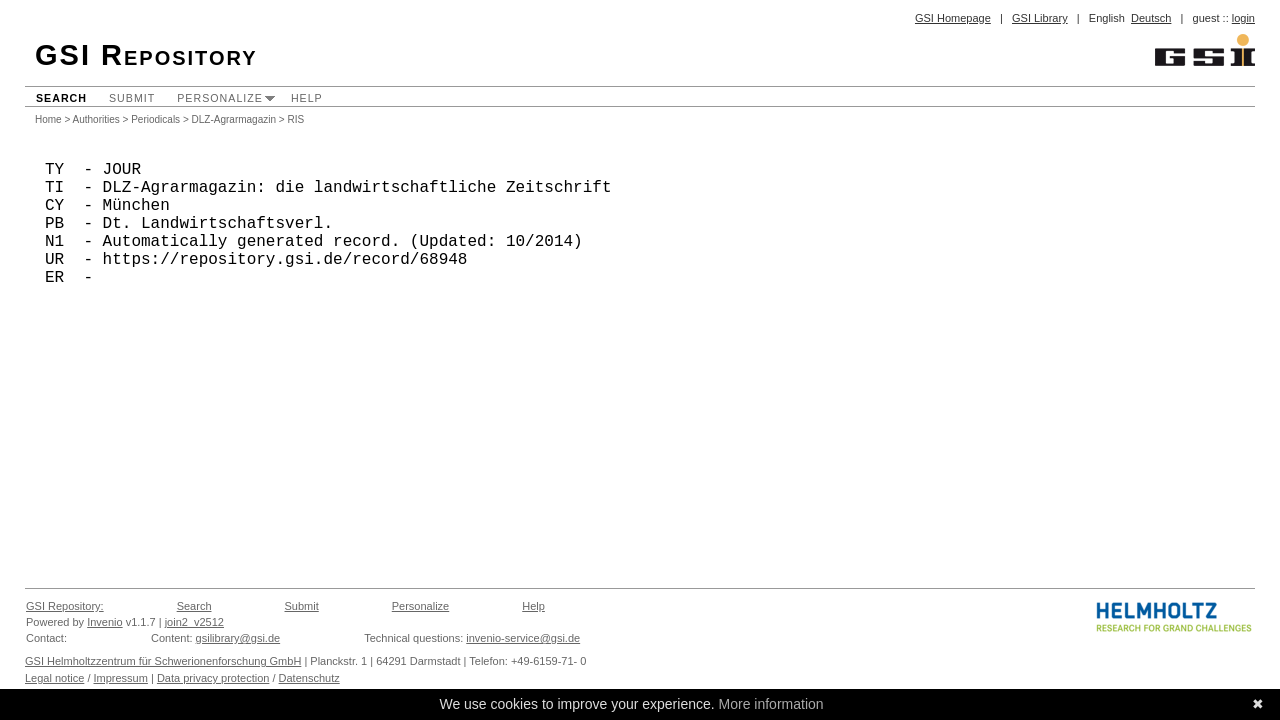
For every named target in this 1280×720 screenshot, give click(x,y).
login (1243, 18)
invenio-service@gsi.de (523, 638)
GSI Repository (146, 55)
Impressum (121, 678)
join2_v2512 (194, 622)
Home (48, 119)
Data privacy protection (213, 678)
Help (307, 98)
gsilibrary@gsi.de (238, 638)
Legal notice (54, 678)
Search (61, 98)
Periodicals (155, 119)
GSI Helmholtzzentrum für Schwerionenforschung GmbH (163, 661)
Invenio (104, 622)
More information (771, 704)
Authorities (96, 119)
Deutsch (1151, 18)
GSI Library (1040, 18)
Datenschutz (309, 678)
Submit (132, 98)
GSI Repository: (65, 606)
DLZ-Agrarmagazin (234, 119)
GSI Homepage (953, 18)
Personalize (220, 98)
